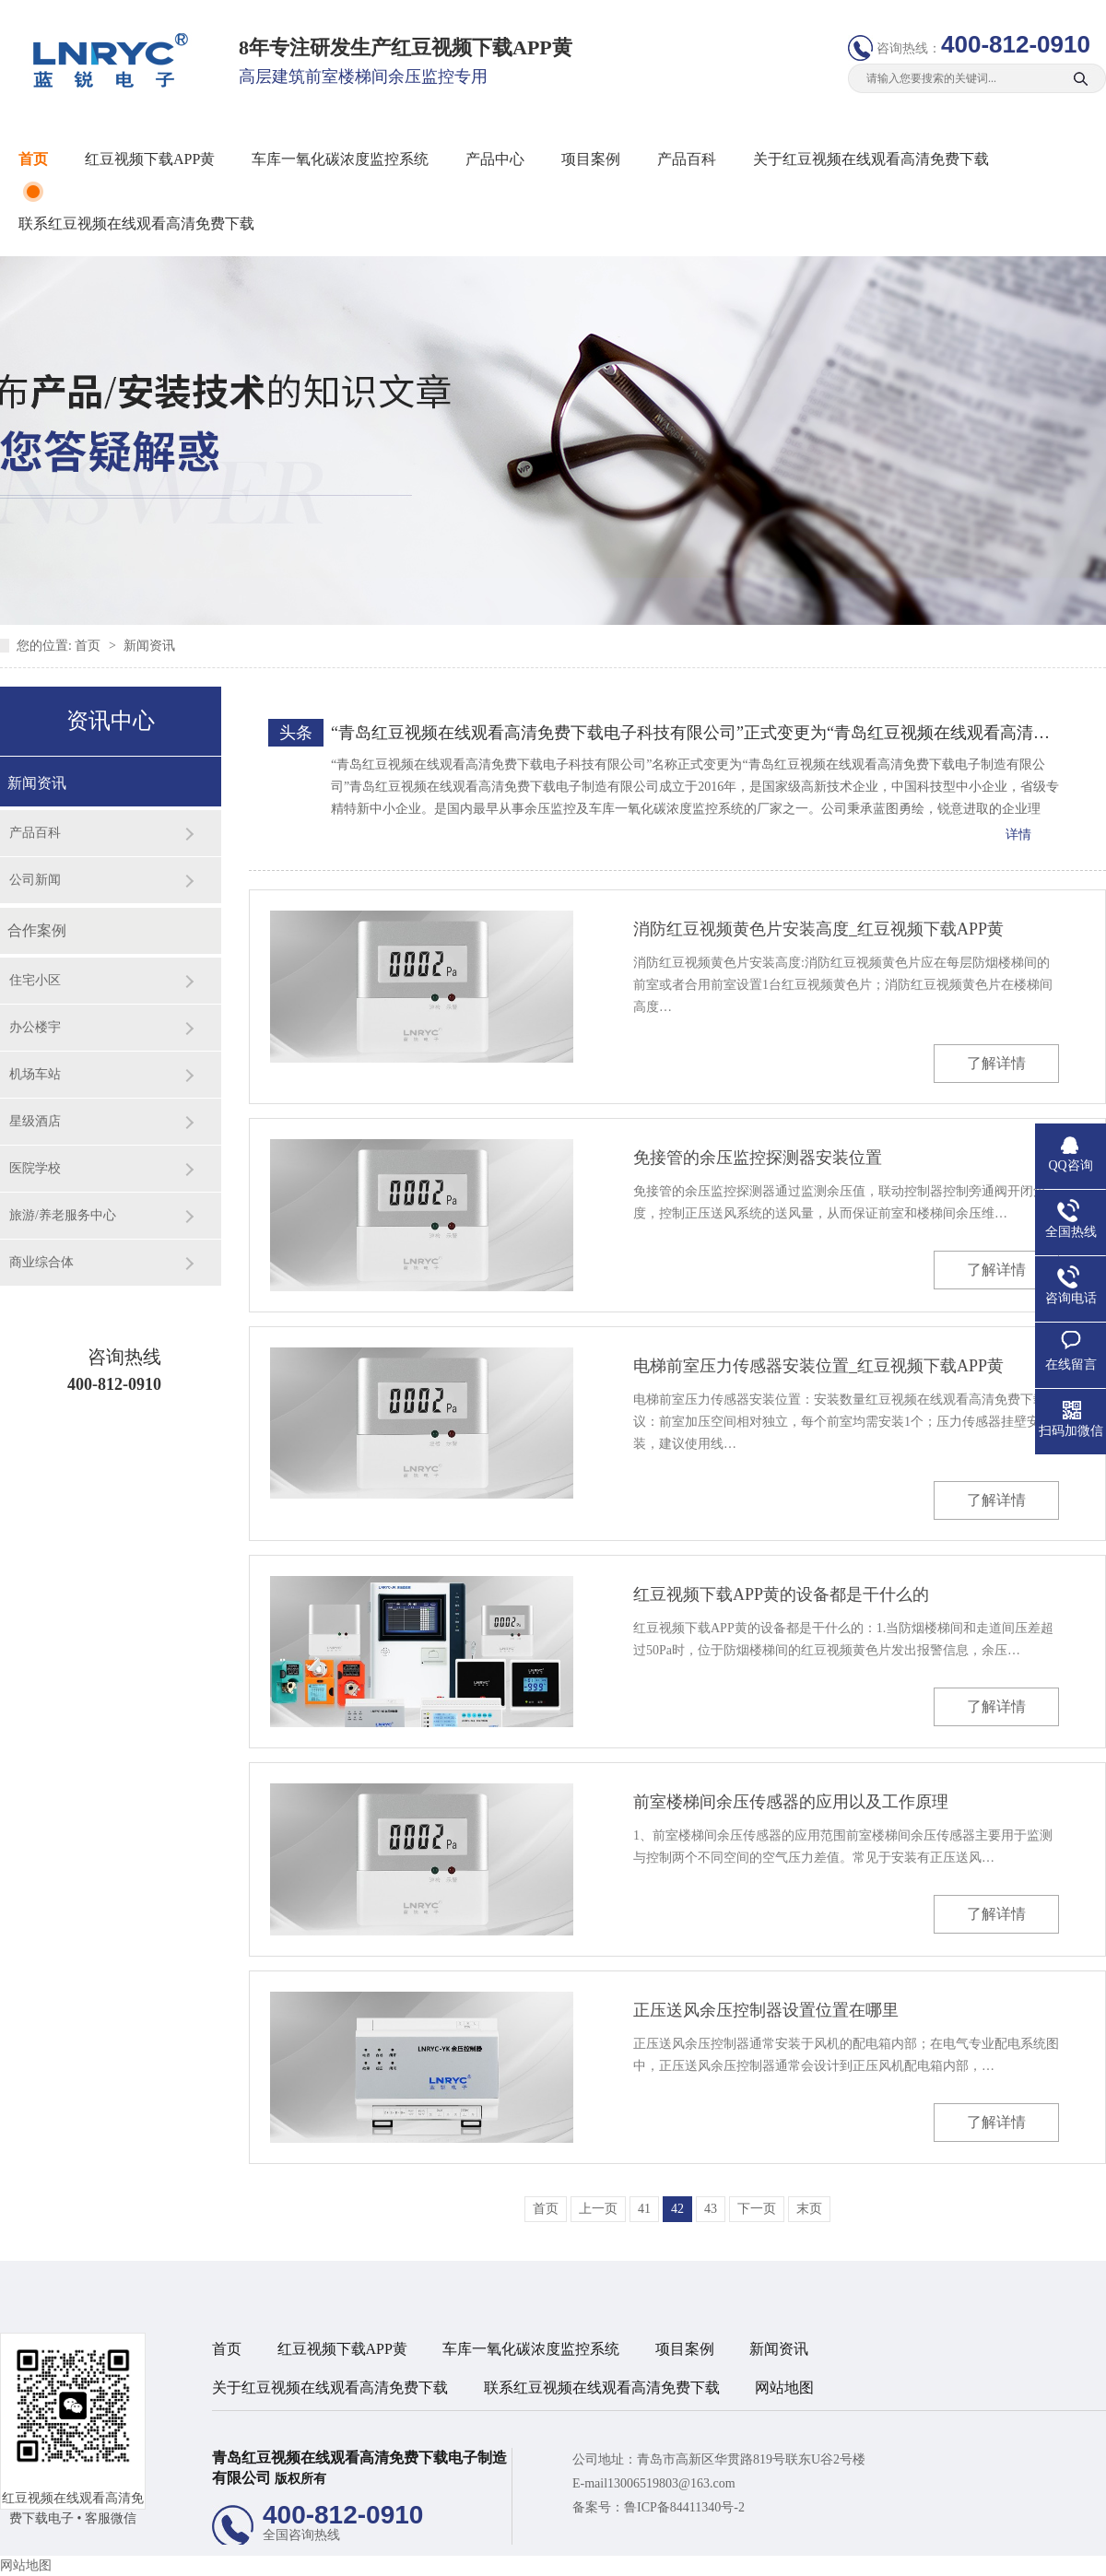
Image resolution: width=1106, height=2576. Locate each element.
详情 (1018, 834)
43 (710, 2209)
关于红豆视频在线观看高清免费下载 (871, 159)
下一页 (756, 2209)
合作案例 (36, 930)
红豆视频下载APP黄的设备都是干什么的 (781, 1594)
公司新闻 (35, 880)
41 (644, 2209)
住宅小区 (35, 980)
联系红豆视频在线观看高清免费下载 (136, 223)
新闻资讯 (149, 646)
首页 (33, 159)
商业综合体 (41, 1262)
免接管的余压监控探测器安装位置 (757, 1157)
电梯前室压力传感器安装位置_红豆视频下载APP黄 (818, 1366)
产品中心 (494, 159)
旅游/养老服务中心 (62, 1215)
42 (677, 2209)
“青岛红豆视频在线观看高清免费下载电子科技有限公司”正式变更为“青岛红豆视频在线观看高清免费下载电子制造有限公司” (696, 732)
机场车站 (35, 1074)
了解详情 (996, 1063)
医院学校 (35, 1168)
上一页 (598, 2209)
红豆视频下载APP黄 (150, 159)
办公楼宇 (35, 1027)
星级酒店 (35, 1121)
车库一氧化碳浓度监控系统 (340, 159)
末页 (809, 2209)
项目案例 (590, 159)
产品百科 (686, 159)
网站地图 (784, 2387)
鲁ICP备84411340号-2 (684, 2507)
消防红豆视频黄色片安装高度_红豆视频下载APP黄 (818, 929)
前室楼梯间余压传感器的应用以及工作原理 (790, 1802)
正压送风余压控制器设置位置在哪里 (766, 2010)
